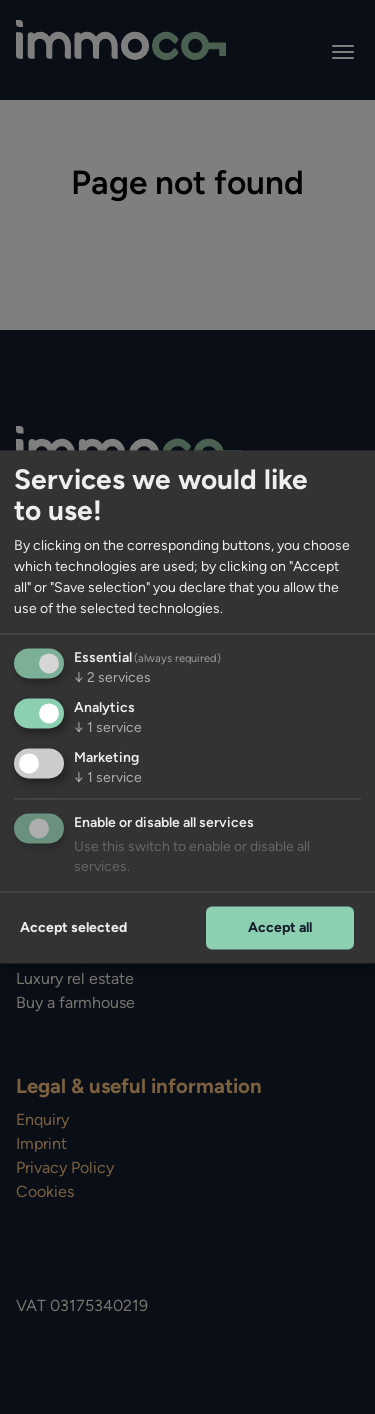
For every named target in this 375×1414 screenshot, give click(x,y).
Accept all (280, 927)
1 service (108, 728)
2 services (112, 678)
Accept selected (73, 927)
